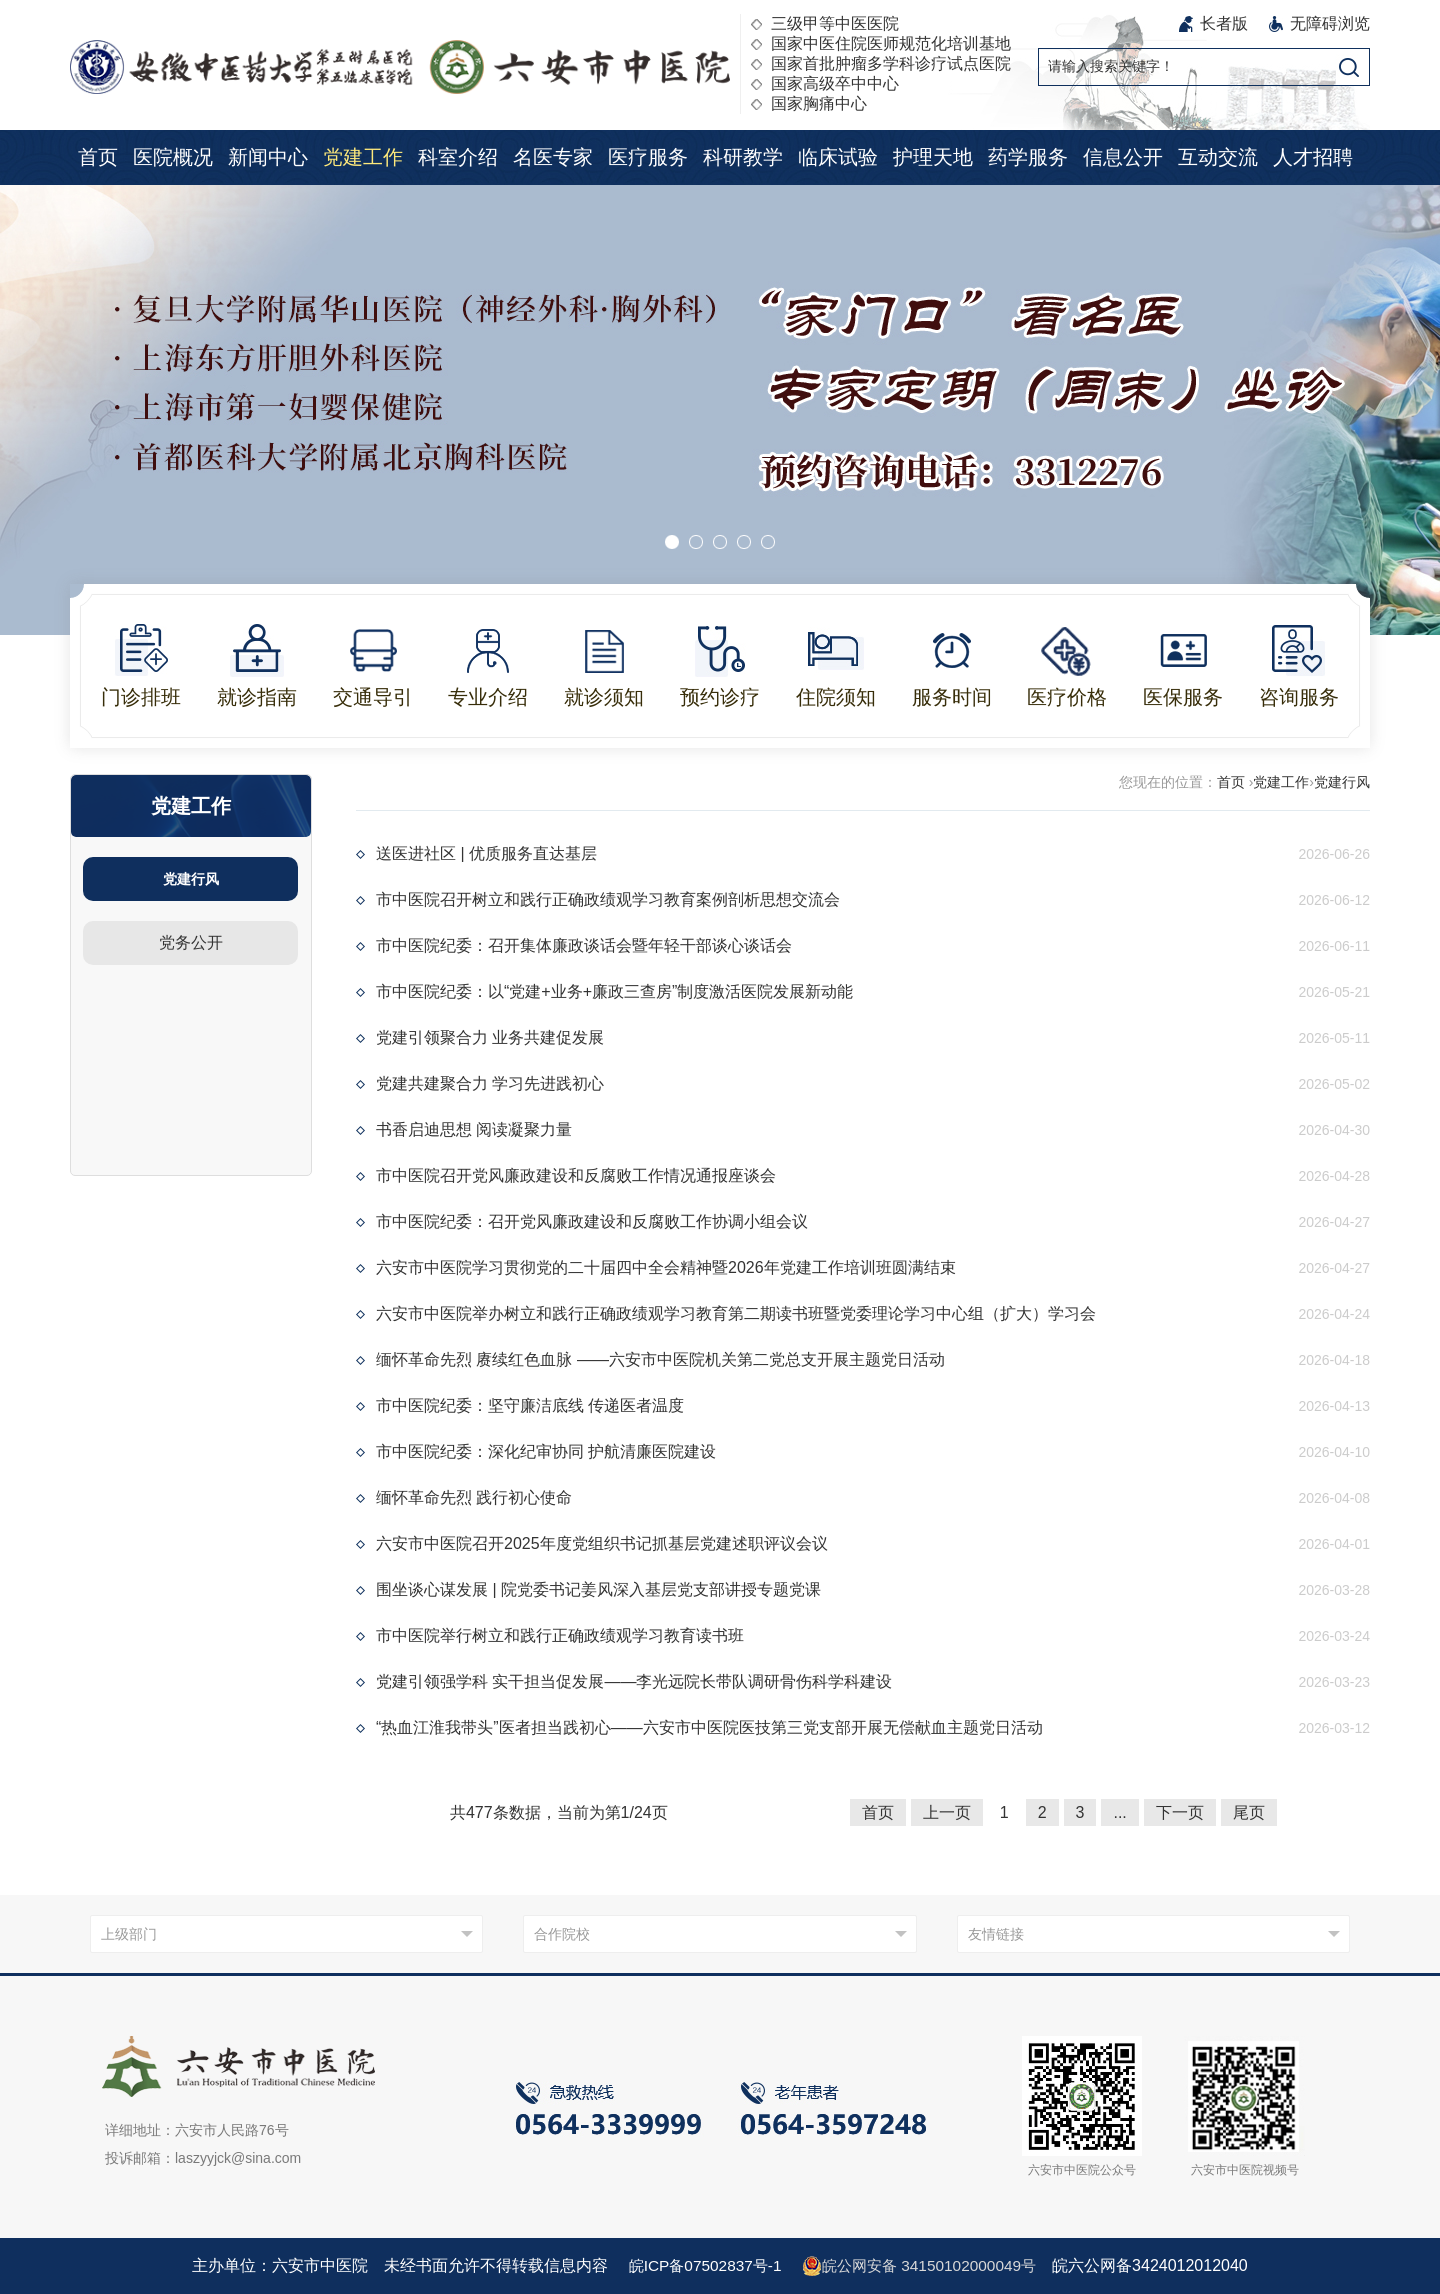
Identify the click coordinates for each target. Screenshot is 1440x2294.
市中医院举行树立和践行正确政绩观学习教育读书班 (560, 1635)
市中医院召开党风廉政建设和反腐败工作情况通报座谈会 (576, 1175)
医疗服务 (648, 157)
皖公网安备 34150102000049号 (922, 2266)
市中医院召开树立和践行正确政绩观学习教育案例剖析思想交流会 (608, 899)
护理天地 (933, 157)
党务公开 (191, 942)
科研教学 (743, 157)
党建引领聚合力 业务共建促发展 (490, 1037)
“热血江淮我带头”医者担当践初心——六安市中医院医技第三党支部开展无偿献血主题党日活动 (709, 1727)
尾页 (1249, 1812)
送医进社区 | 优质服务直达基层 (486, 853)
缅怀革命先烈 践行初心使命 (474, 1497)
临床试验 (838, 157)
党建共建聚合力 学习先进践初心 (490, 1083)
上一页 (947, 1812)
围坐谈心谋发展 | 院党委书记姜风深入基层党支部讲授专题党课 (598, 1589)
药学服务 (1028, 157)
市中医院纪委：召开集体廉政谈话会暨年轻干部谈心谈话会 (584, 945)
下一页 (1180, 1812)
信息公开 (1123, 157)
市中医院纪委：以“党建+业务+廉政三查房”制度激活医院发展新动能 (614, 991)
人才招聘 (1313, 157)
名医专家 (553, 157)
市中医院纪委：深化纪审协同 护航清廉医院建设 (546, 1451)
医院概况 (173, 157)
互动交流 (1218, 157)
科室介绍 (458, 157)
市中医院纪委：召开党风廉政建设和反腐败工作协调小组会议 (592, 1221)
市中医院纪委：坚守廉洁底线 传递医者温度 (530, 1405)
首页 (98, 157)
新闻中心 (268, 157)
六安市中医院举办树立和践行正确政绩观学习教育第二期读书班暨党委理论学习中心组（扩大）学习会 (736, 1313)
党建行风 (191, 879)
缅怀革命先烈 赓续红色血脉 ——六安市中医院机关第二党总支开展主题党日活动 (660, 1359)
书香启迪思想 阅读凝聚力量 (474, 1129)
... (1119, 1812)
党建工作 (363, 157)
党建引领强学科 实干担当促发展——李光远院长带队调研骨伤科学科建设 (634, 1681)
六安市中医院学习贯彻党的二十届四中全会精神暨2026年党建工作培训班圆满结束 (666, 1267)
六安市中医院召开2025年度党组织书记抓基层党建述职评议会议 (602, 1543)
